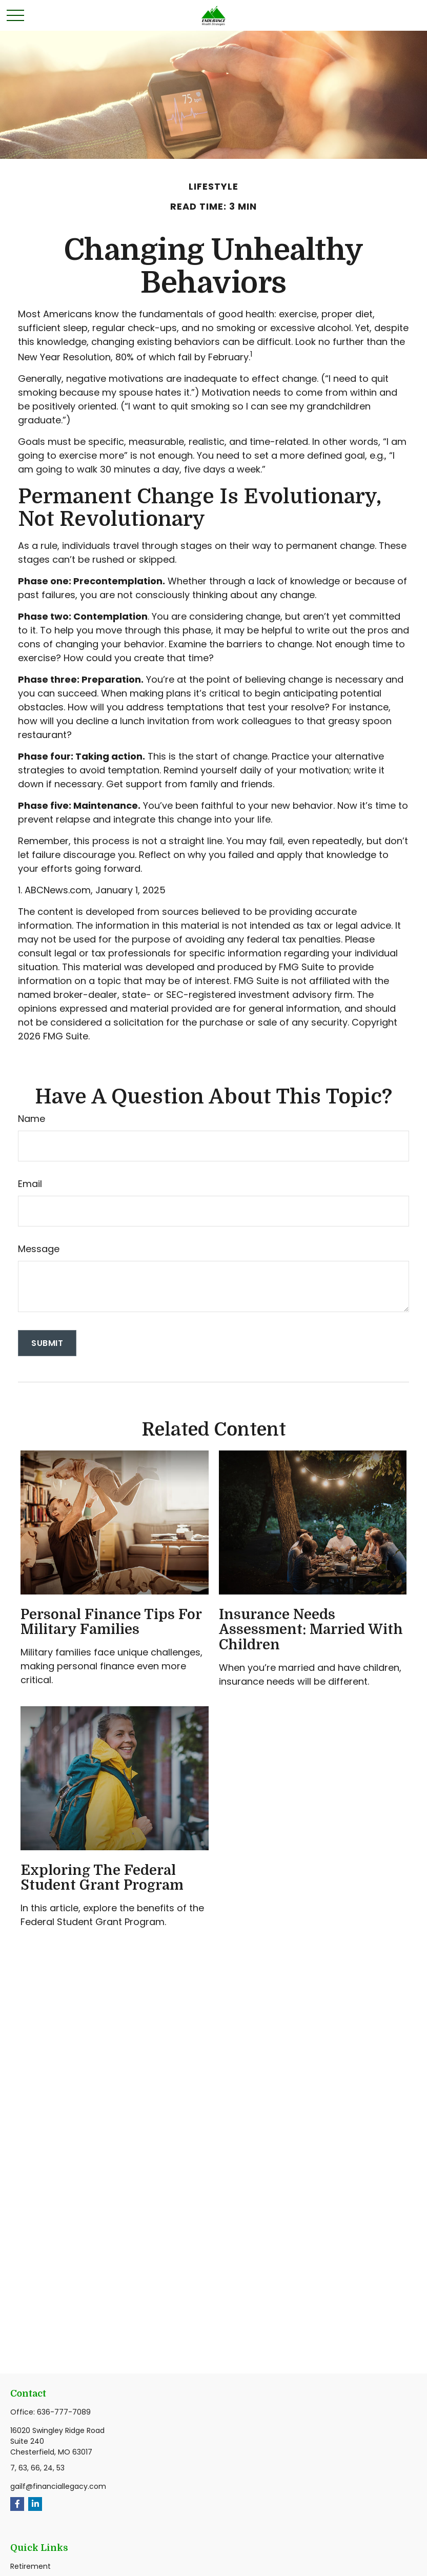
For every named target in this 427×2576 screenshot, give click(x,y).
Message (38, 1248)
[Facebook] (17, 2504)
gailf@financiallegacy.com (58, 2486)
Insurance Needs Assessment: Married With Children (311, 1629)
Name (31, 1118)
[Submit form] (47, 1343)
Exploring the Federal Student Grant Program (102, 1878)
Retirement (30, 2566)
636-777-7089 (64, 2412)
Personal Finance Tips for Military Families (111, 1622)
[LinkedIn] (35, 2504)
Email (30, 1183)
